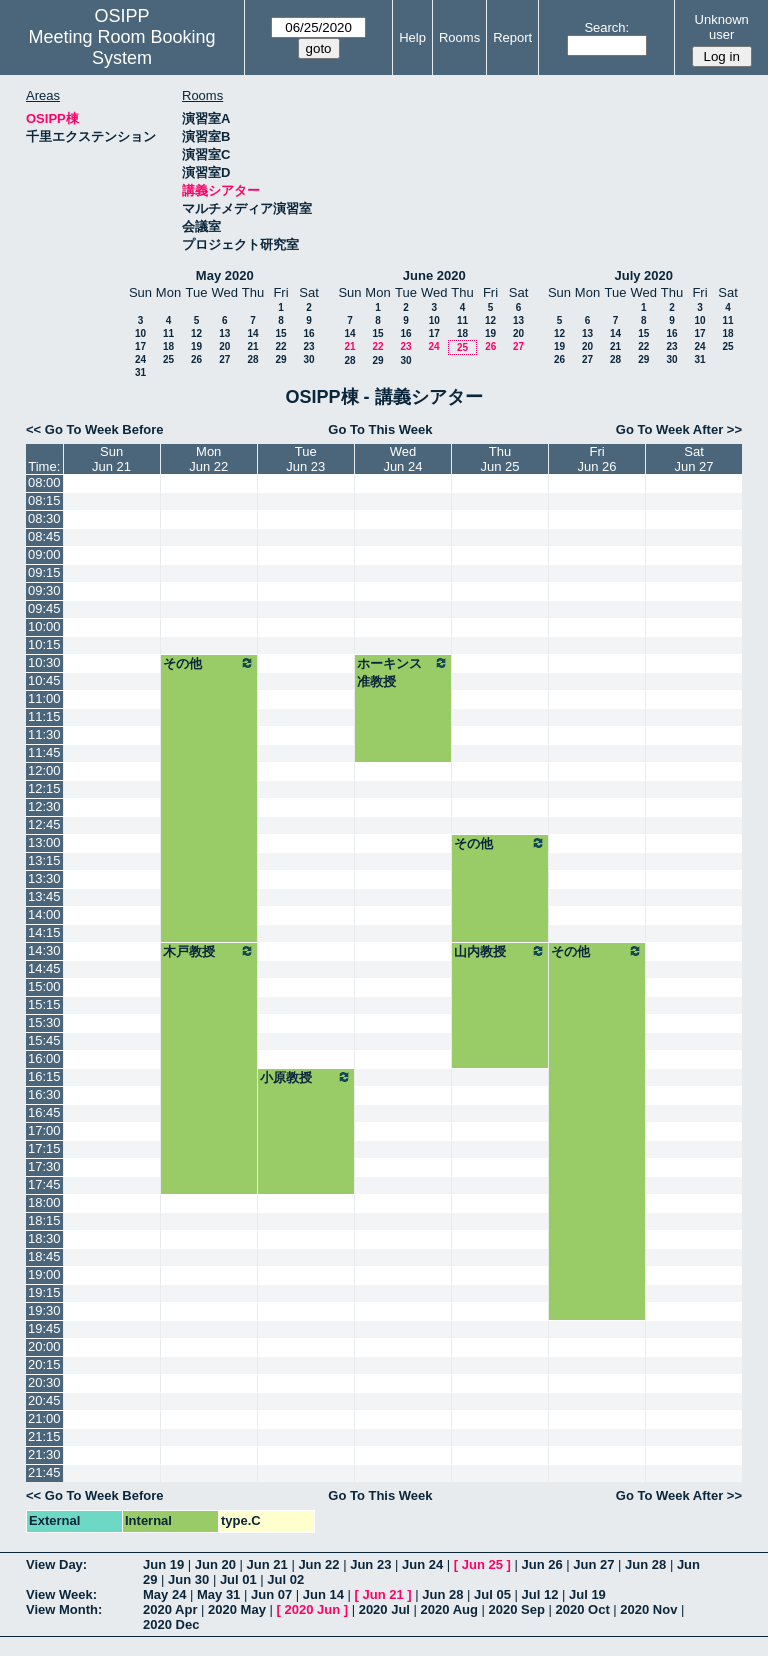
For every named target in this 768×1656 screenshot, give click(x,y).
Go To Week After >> (679, 429)
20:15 (44, 1364)
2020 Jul (384, 1609)
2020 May (237, 1609)
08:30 (44, 518)
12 (196, 333)
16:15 (44, 1076)
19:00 (44, 1274)
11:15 (44, 716)
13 (224, 333)
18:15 (44, 1220)
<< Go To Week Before (95, 429)
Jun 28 (645, 1564)
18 (168, 346)
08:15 (44, 500)
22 (280, 346)
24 (140, 359)
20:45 (44, 1400)
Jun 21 (267, 1564)
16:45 (44, 1112)
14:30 (44, 950)
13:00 (44, 842)
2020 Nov (648, 1609)
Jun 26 (541, 1564)
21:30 (44, 1454)
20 (224, 346)
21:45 (44, 1472)
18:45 (44, 1256)
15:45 (44, 1040)
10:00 (44, 626)
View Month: (64, 1609)
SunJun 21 (111, 459)
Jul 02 (285, 1579)
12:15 (44, 788)
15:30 (44, 1022)
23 (308, 346)
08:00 (44, 482)
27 (224, 359)
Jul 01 (238, 1579)
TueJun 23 (305, 459)
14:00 (44, 914)
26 (196, 359)
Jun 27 (593, 1564)
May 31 (218, 1594)
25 (168, 359)
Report (512, 37)
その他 (209, 663)
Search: (606, 27)
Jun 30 (188, 1579)
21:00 (44, 1418)
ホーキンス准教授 (403, 672)
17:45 (44, 1184)
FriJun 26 (597, 459)
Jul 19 (587, 1594)
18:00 (44, 1202)
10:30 (44, 662)
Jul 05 (492, 1594)
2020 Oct (583, 1609)
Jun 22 (318, 1564)
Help (412, 37)
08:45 (44, 536)
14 (252, 333)
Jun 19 (163, 1564)
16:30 (44, 1094)
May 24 (164, 1594)
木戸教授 (209, 951)
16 (308, 333)
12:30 (44, 806)
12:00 (44, 770)
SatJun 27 (693, 459)
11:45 (44, 752)
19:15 (44, 1292)
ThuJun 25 (500, 459)
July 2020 (643, 275)
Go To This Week (380, 429)
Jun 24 (422, 1564)
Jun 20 (215, 1564)
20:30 (44, 1382)
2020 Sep (517, 1609)
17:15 (44, 1148)
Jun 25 (482, 1564)
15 (280, 333)
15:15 (44, 1004)
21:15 (44, 1436)
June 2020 (434, 275)
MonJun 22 (208, 459)
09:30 (44, 590)
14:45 (44, 968)
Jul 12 (540, 1594)
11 (168, 333)
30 (308, 359)
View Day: (56, 1564)
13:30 (44, 878)
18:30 (44, 1238)
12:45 (44, 824)
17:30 (44, 1166)
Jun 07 (271, 1594)
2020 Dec (171, 1624)
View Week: (61, 1594)
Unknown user (722, 27)
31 (140, 372)
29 (280, 359)
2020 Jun (312, 1609)
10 (140, 333)
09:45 (44, 608)
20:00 (44, 1346)
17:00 (44, 1130)
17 (140, 346)
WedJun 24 (402, 459)
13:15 (44, 860)
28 (252, 359)
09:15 (44, 572)
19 (196, 346)
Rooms (459, 37)
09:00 (44, 554)
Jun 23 (370, 1564)
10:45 (44, 680)
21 (252, 346)
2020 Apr (170, 1609)
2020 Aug (449, 1609)
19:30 (44, 1310)
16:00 (44, 1058)
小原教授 (306, 1077)
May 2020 (225, 275)
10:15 (44, 644)
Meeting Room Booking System (121, 47)
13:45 (44, 896)
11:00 (44, 698)
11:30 (44, 734)
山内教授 (500, 951)
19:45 (44, 1328)
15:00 (44, 986)
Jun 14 (323, 1594)
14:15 (44, 932)
